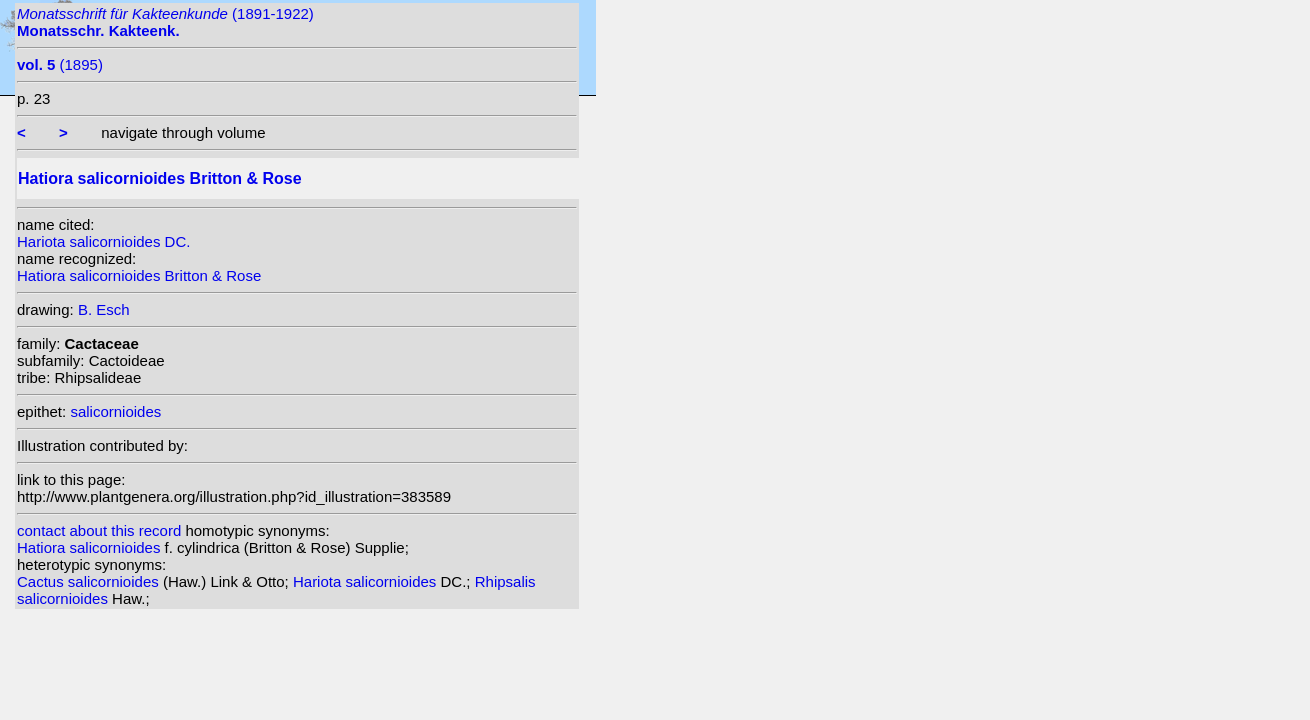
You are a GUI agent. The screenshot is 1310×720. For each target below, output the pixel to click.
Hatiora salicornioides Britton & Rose (139, 275)
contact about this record (99, 530)
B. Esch (104, 309)
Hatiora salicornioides (91, 547)
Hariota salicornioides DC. (103, 241)
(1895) (60, 64)
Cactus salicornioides (90, 581)
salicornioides (115, 411)
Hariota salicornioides (367, 581)
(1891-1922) (165, 22)
